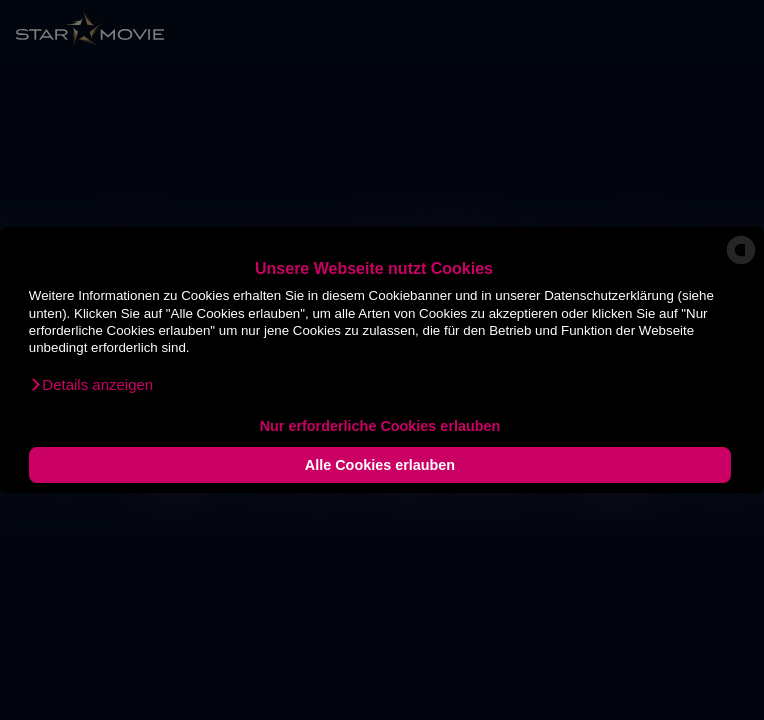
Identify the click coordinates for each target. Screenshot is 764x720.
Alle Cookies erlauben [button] (380, 465)
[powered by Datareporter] (741, 263)
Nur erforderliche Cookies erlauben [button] (380, 426)
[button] (91, 385)
